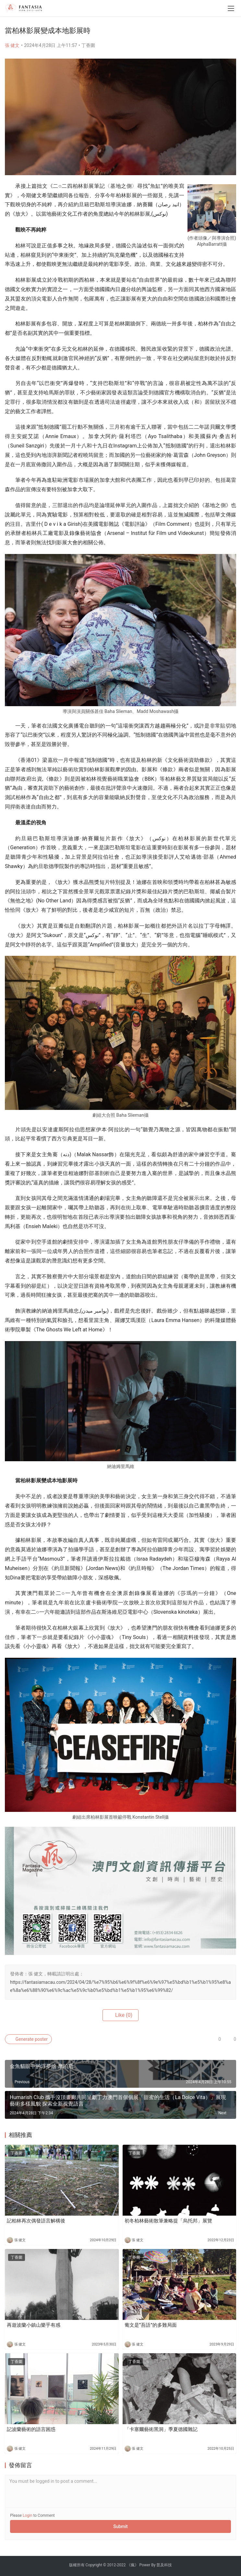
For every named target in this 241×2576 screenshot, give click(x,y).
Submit (120, 2526)
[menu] (231, 8)
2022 (121, 2565)
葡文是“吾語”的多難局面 (151, 2325)
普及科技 (164, 2565)
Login (27, 2515)
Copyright (94, 2565)
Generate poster (28, 2039)
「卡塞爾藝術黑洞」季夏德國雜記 (161, 2429)
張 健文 (12, 45)
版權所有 (77, 2565)
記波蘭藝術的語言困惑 (31, 2429)
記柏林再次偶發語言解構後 (36, 2221)
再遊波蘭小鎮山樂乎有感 (33, 2325)
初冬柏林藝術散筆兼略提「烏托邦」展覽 (168, 2221)
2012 (111, 2565)
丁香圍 (88, 45)
